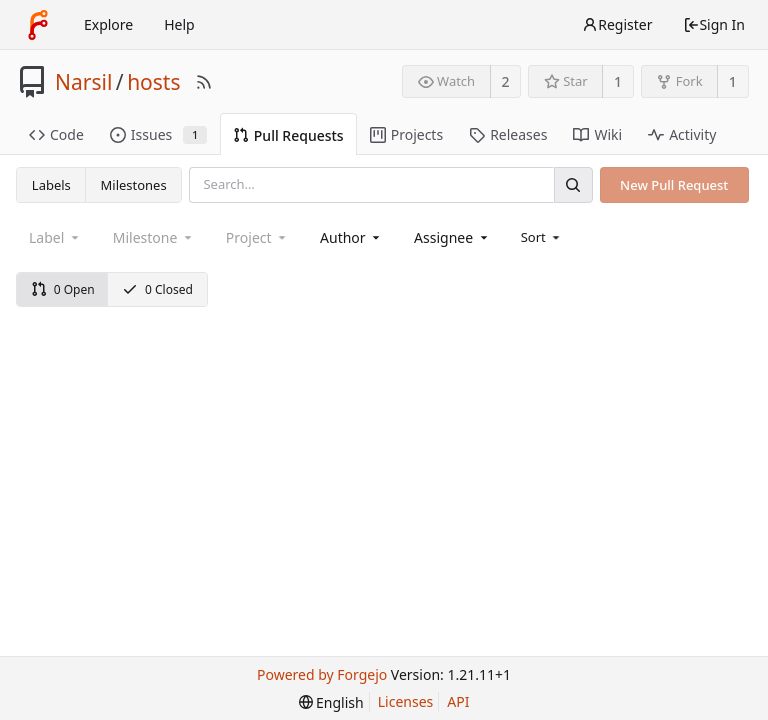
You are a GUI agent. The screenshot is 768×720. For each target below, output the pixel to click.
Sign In (714, 24)
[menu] (542, 237)
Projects (406, 134)
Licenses (406, 701)
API (458, 701)
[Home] (38, 25)
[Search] (573, 184)
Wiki (597, 134)
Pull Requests (288, 135)
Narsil (83, 82)
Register (617, 24)
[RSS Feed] (204, 82)
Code (56, 134)
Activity (682, 134)
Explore (108, 24)
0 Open (63, 289)
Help (179, 24)
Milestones (134, 185)
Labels (51, 185)
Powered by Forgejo (322, 674)
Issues (158, 134)
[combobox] (351, 237)
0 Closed (157, 289)
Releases (508, 134)
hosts (153, 82)
